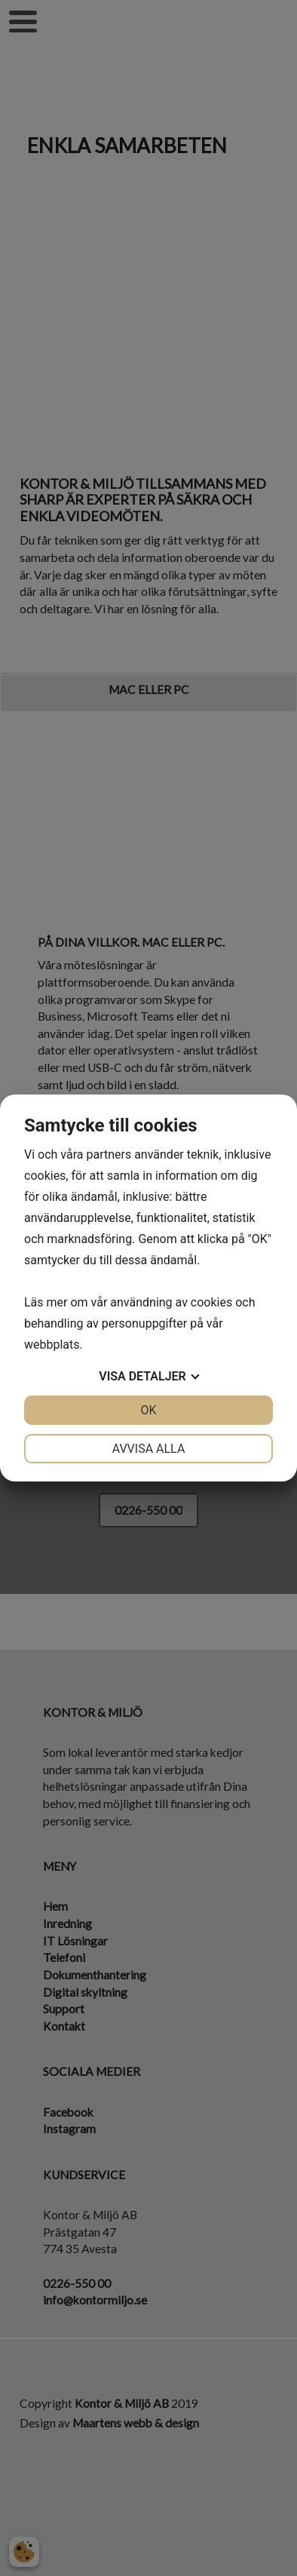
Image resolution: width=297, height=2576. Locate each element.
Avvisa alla (148, 1449)
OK (148, 1410)
